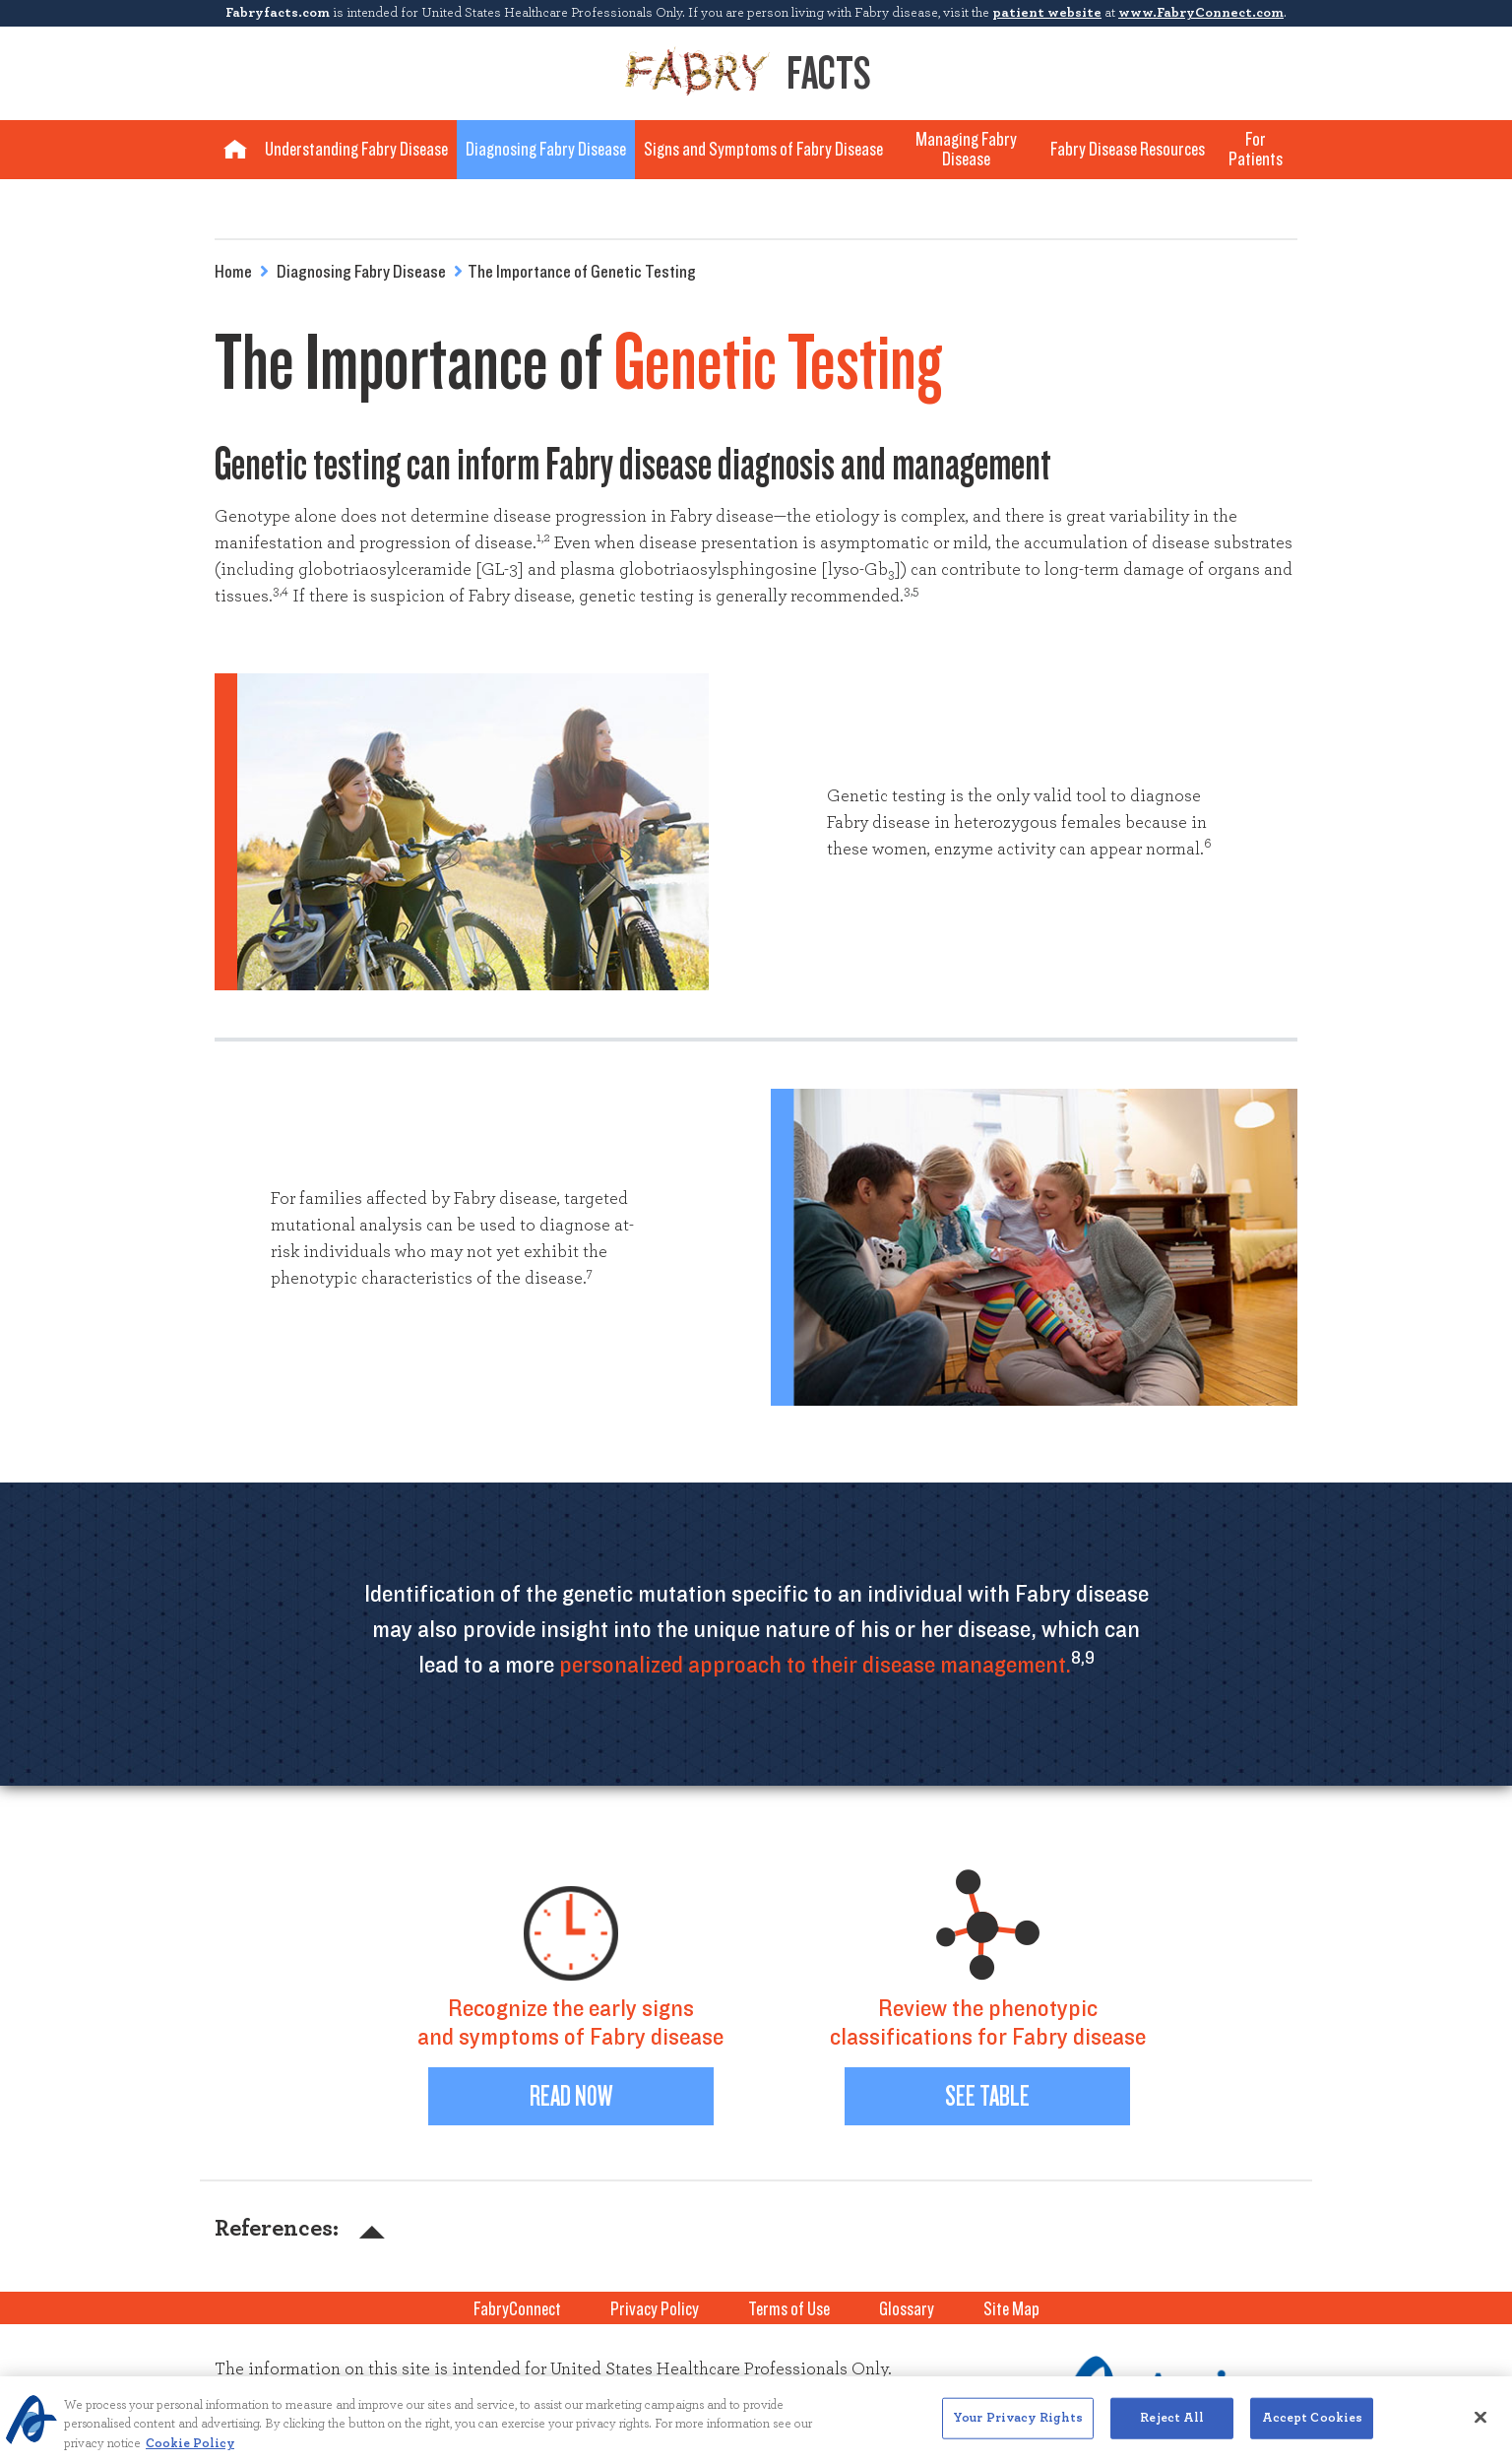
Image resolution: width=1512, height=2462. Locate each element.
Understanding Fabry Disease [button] (356, 149)
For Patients (1255, 149)
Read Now (571, 2096)
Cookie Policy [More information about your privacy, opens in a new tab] (190, 2452)
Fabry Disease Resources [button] (1127, 149)
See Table (987, 2096)
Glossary (906, 2309)
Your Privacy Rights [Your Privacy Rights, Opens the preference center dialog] (1018, 2427)
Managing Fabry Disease (966, 149)
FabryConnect (517, 2309)
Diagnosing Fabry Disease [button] (546, 149)
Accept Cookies (1312, 2427)
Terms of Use (789, 2309)
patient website (1047, 13)
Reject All (1172, 2427)
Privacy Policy (654, 2309)
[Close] (1480, 2426)
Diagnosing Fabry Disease (361, 273)
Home (233, 273)
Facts (748, 72)
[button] (363, 2229)
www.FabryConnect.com (1201, 13)
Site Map (1011, 2309)
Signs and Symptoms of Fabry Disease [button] (763, 149)
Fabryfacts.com (277, 13)
